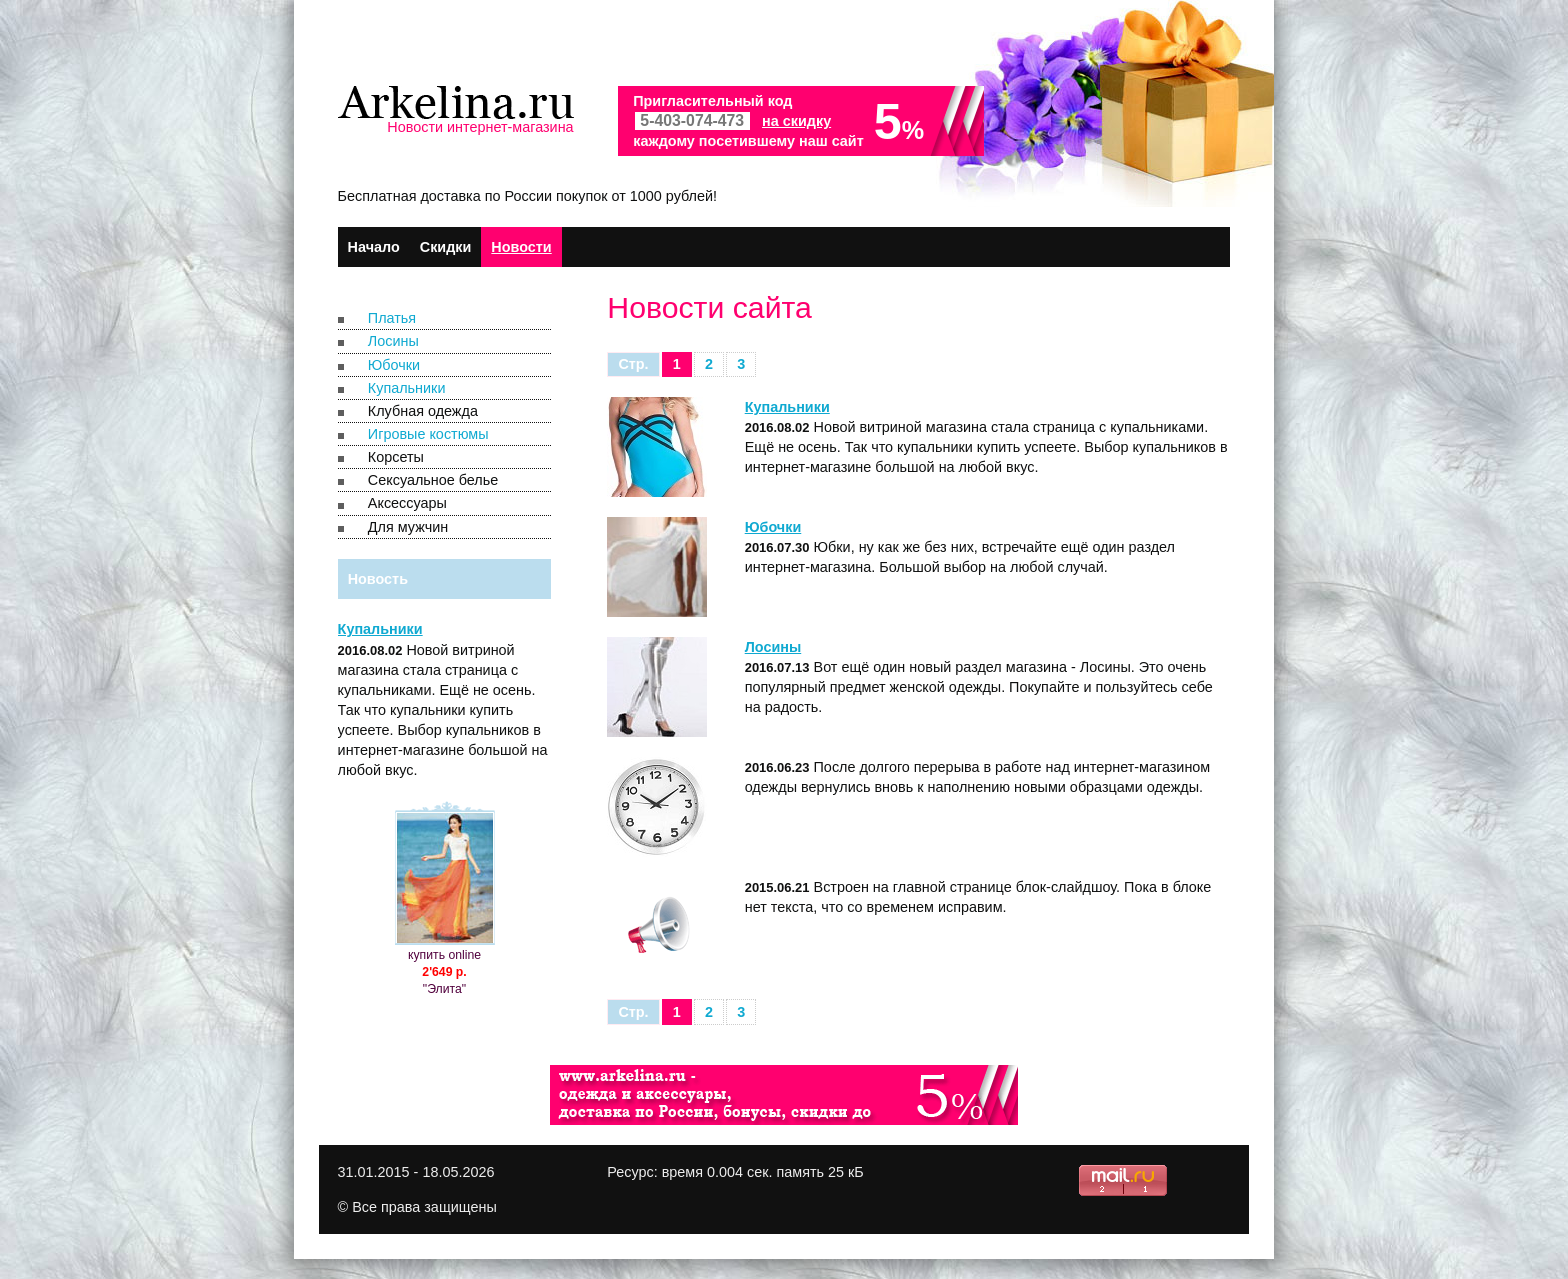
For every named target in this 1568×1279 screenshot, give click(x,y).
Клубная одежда (423, 411)
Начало (374, 247)
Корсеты (396, 457)
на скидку (796, 121)
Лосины (393, 341)
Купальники (407, 388)
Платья (392, 318)
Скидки (446, 247)
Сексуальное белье (433, 480)
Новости (521, 247)
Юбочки (394, 365)
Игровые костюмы (428, 434)
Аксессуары (407, 503)
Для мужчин (408, 527)
